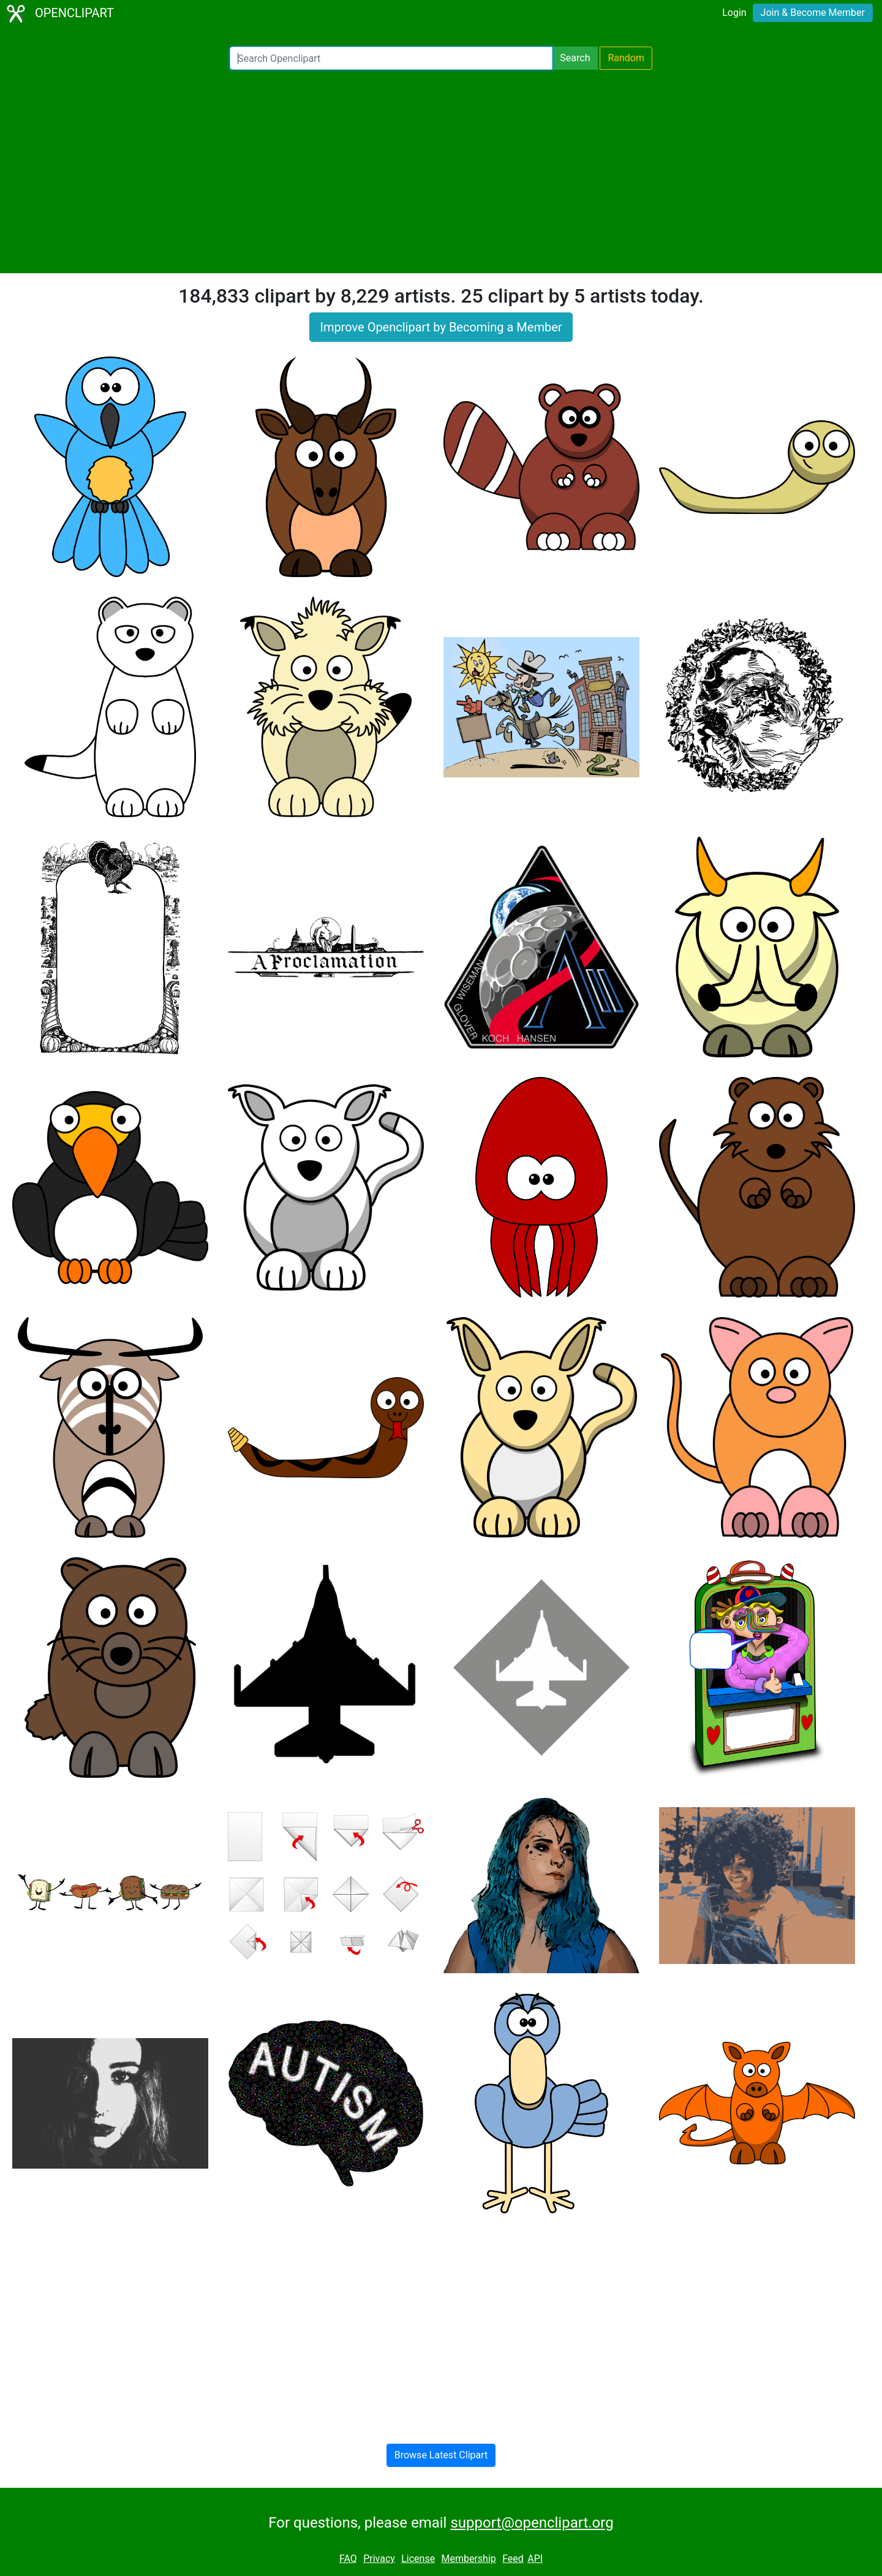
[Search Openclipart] (391, 58)
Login (734, 12)
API (535, 2558)
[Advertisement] (441, 171)
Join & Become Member (813, 12)
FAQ (348, 2558)
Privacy (379, 2558)
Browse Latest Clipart (441, 2455)
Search (575, 58)
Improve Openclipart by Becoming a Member (441, 327)
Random (626, 58)
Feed (513, 2558)
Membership (468, 2558)
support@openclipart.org (531, 2522)
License (418, 2558)
